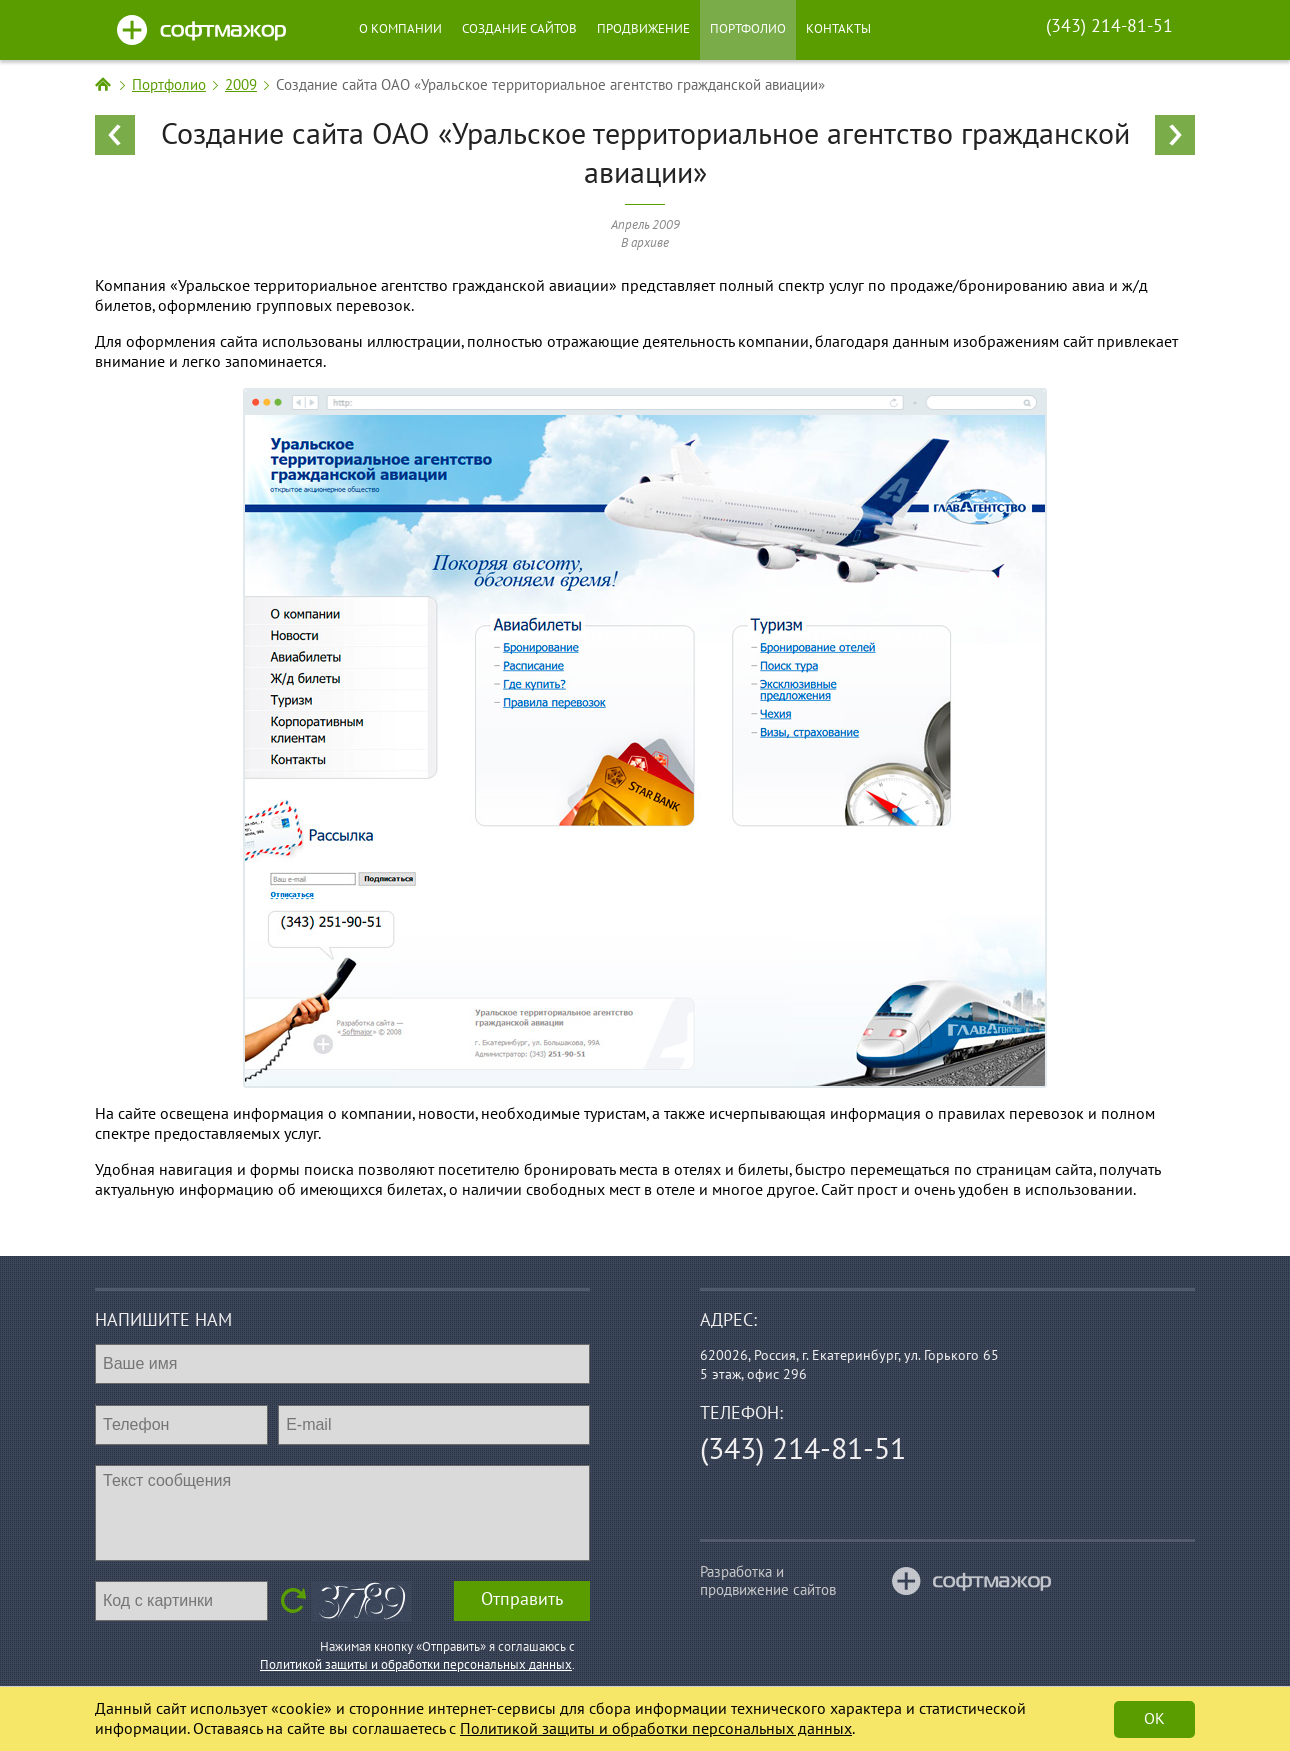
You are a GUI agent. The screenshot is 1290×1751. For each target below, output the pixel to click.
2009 (241, 85)
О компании (400, 29)
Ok (1154, 1719)
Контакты (838, 29)
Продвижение (643, 29)
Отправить (522, 1599)
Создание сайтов (519, 29)
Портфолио (748, 29)
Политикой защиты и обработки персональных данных (416, 1665)
